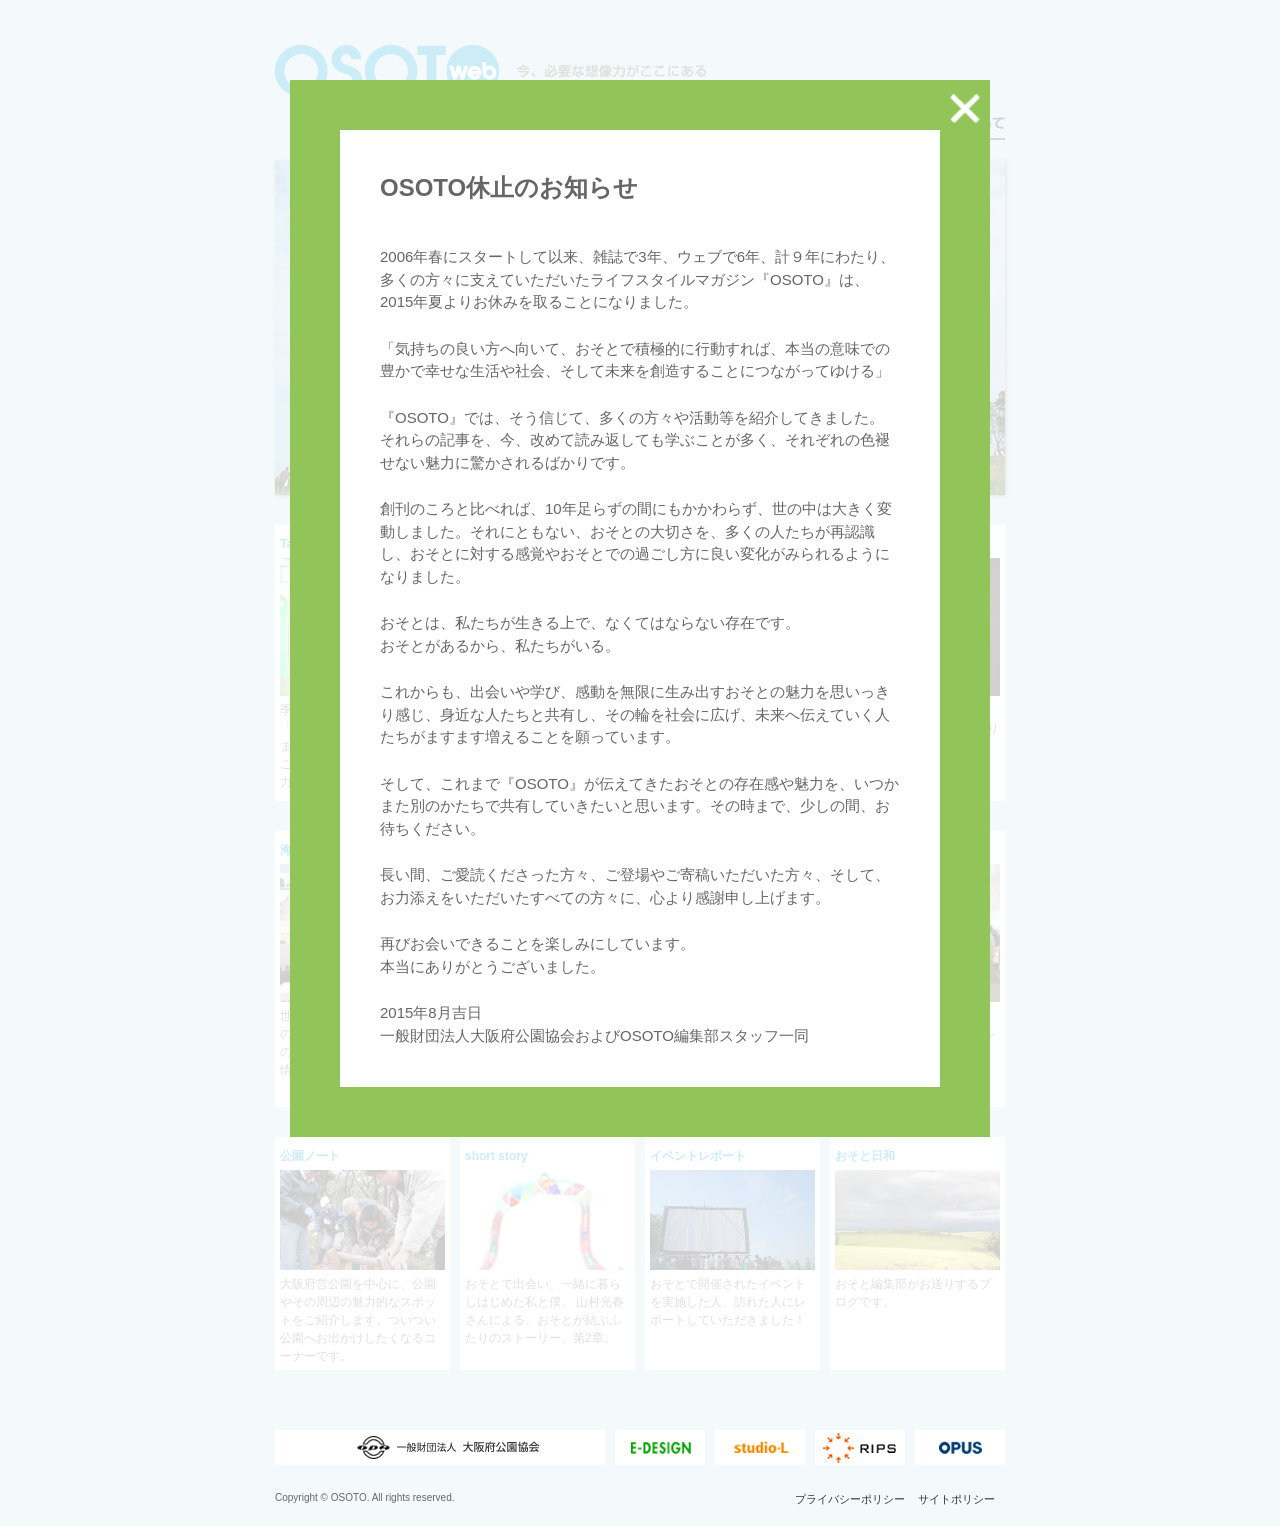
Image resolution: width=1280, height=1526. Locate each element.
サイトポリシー (956, 1516)
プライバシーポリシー (850, 1516)
